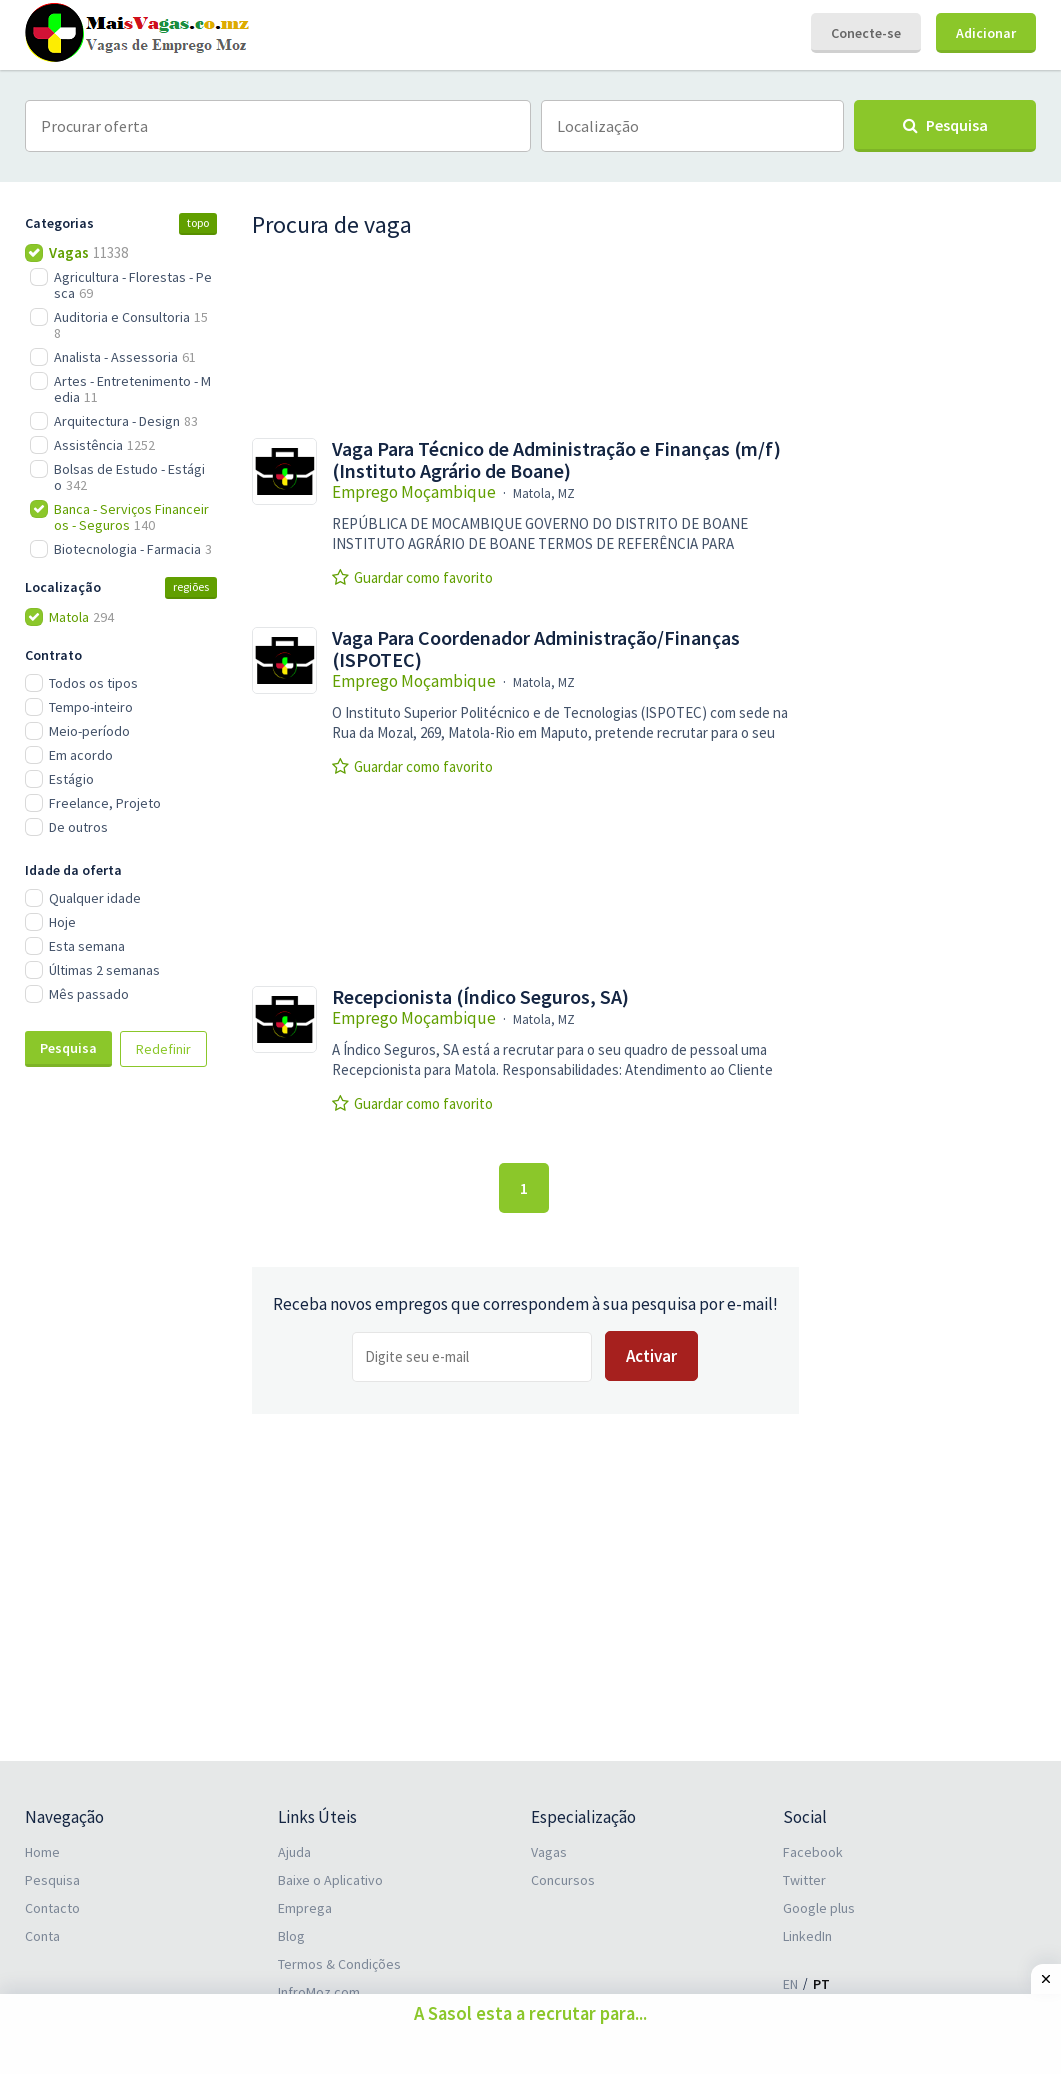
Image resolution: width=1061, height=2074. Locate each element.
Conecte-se (866, 33)
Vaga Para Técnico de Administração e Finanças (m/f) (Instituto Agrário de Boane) (556, 460)
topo (198, 222)
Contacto (52, 1908)
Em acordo (81, 755)
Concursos (563, 1880)
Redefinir (163, 1049)
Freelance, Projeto (105, 803)
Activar (651, 1356)
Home (42, 1852)
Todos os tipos (93, 683)
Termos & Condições (339, 1964)
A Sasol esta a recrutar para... (530, 2013)
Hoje (62, 922)
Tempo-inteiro (91, 707)
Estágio (71, 779)
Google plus (819, 1908)
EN (790, 1984)
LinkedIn (807, 1936)
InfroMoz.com (319, 1992)
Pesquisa (68, 1048)
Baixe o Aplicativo (330, 1880)
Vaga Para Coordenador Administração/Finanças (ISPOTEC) (536, 649)
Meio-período (89, 731)
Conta (42, 1936)
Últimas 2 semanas (104, 970)
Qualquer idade (95, 898)
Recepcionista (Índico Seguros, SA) (480, 997)
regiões (191, 586)
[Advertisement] (125, 1417)
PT (821, 1984)
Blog (291, 1936)
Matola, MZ (544, 493)
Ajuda (294, 1852)
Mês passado (89, 994)
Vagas (549, 1852)
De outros (78, 827)
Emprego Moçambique (414, 492)
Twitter (804, 1880)
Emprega (305, 1908)
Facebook (813, 1852)
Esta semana (87, 946)
